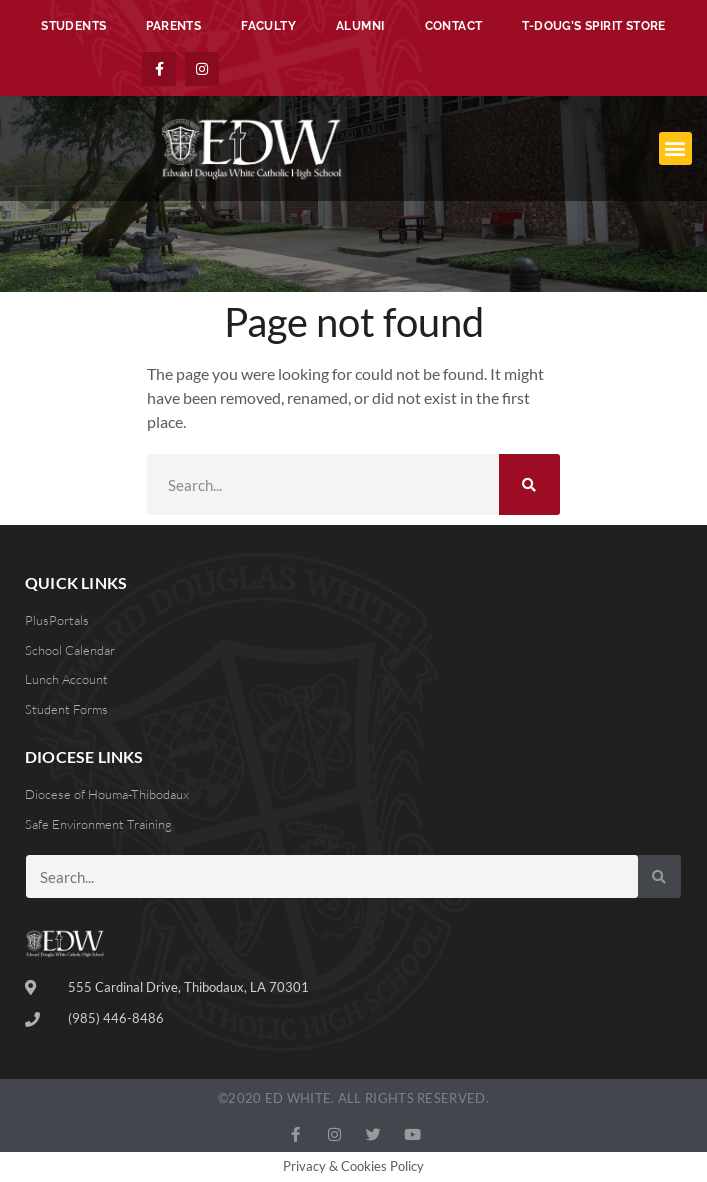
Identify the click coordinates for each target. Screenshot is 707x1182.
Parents (173, 26)
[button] (675, 148)
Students (73, 26)
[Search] (529, 484)
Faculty (268, 26)
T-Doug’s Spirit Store (593, 26)
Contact (454, 26)
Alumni (360, 26)
